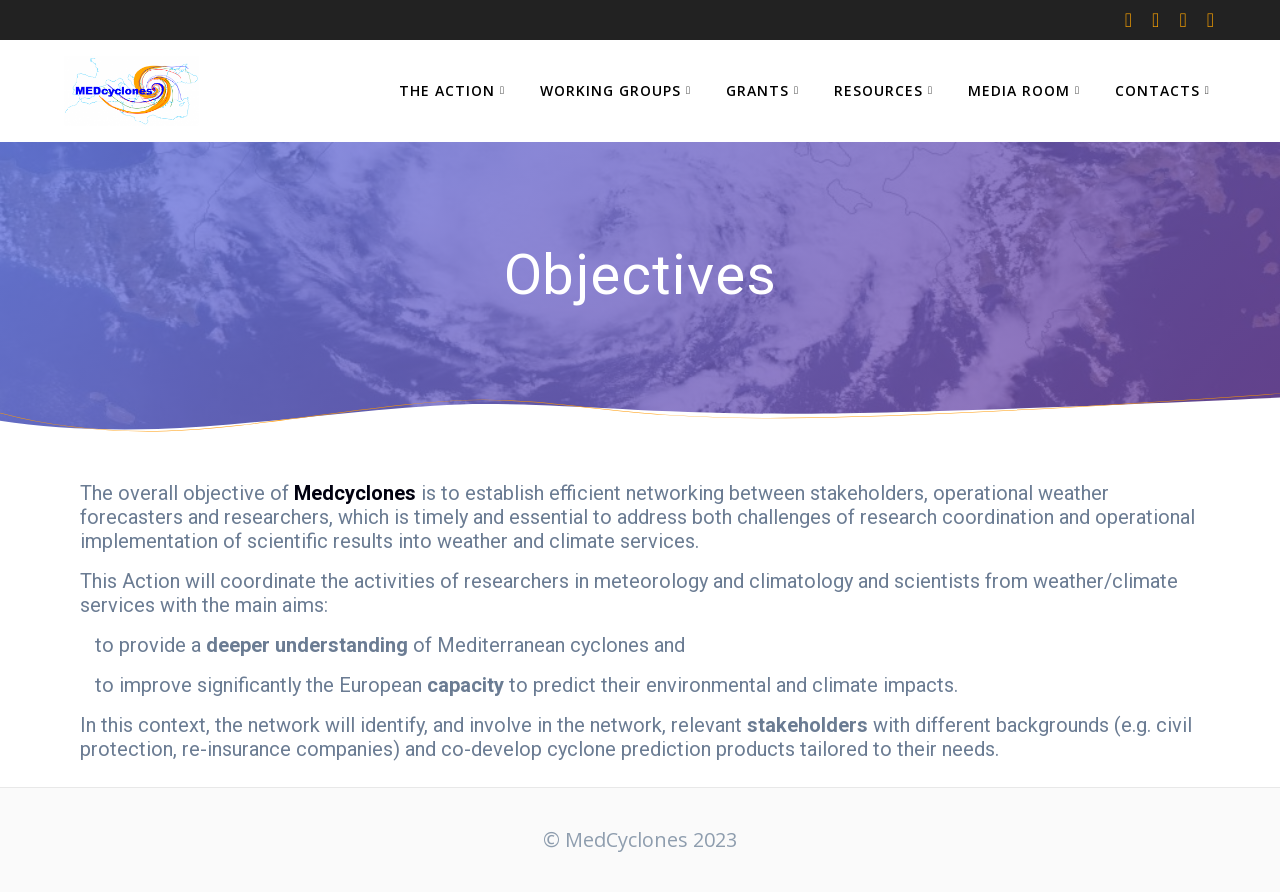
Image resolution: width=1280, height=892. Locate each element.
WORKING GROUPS (610, 90)
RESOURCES (878, 90)
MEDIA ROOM (1019, 90)
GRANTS (757, 90)
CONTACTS (1157, 90)
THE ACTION (447, 90)
